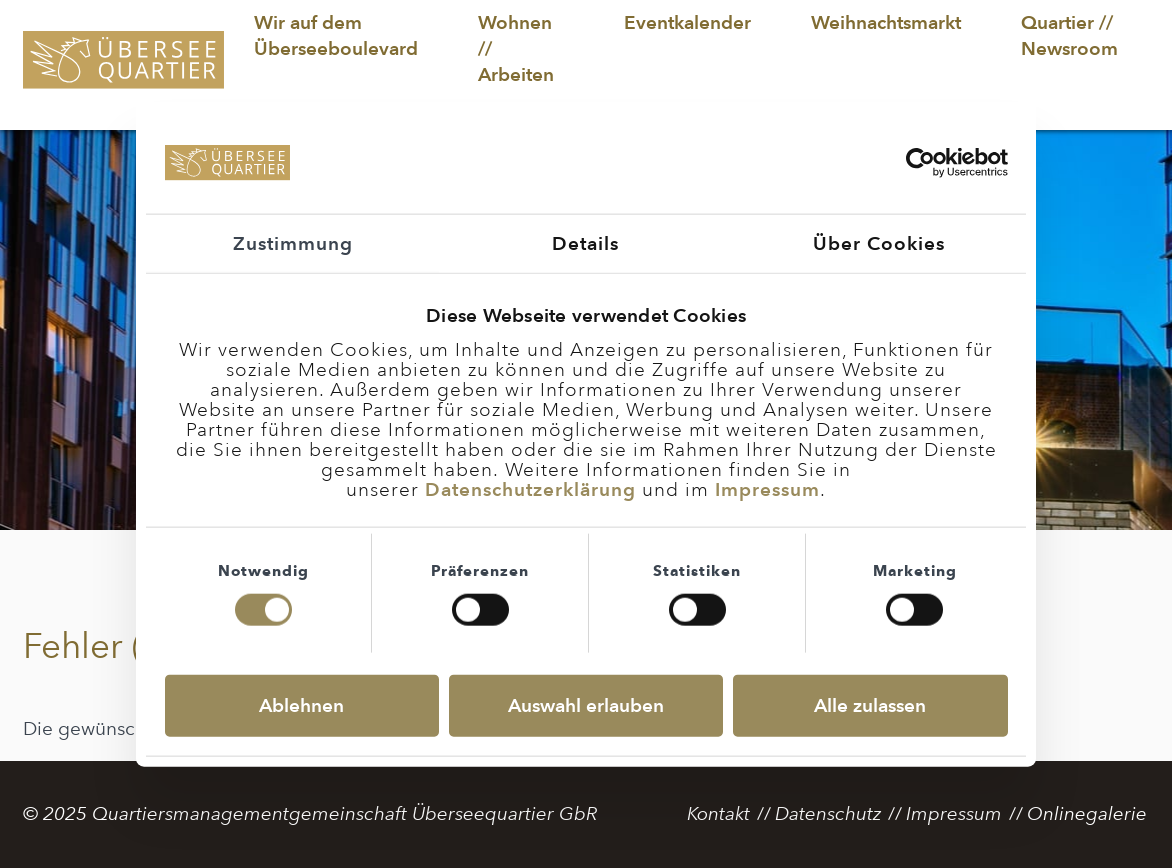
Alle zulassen (870, 705)
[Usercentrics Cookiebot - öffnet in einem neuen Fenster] (920, 163)
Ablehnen (301, 705)
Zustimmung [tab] (293, 242)
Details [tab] (585, 242)
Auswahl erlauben (586, 705)
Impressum (767, 488)
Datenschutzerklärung (530, 488)
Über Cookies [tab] (879, 242)
